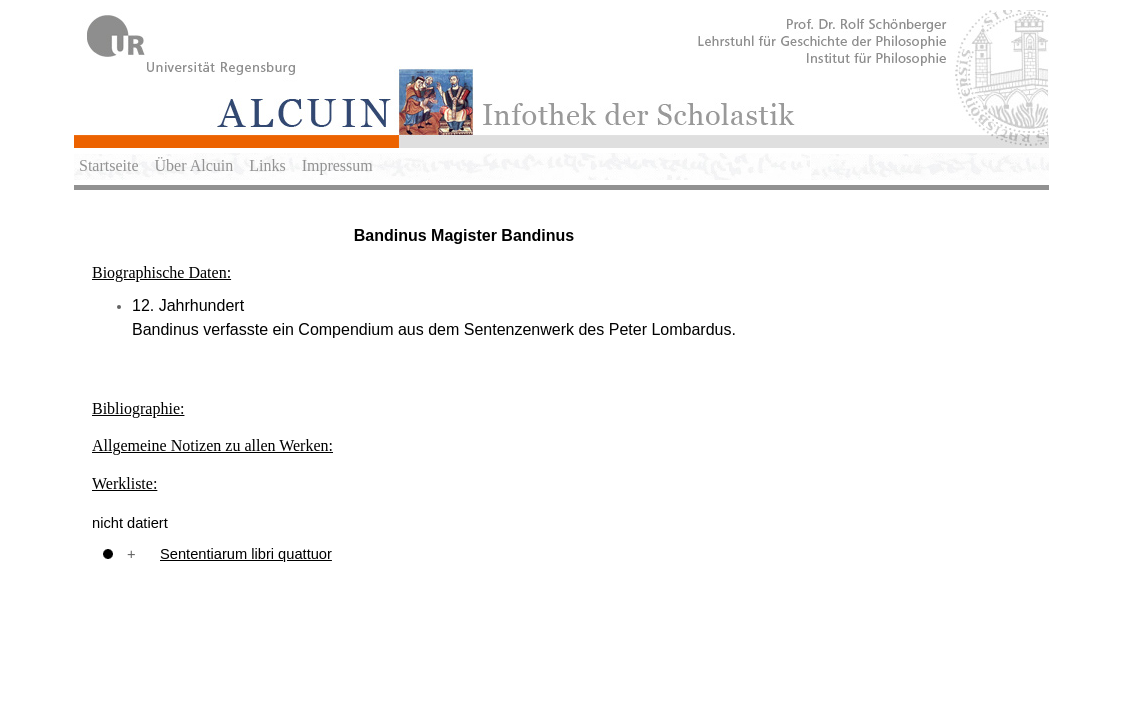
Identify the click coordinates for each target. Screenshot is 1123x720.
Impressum (337, 165)
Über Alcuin (194, 165)
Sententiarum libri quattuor (246, 554)
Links (267, 165)
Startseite (109, 165)
